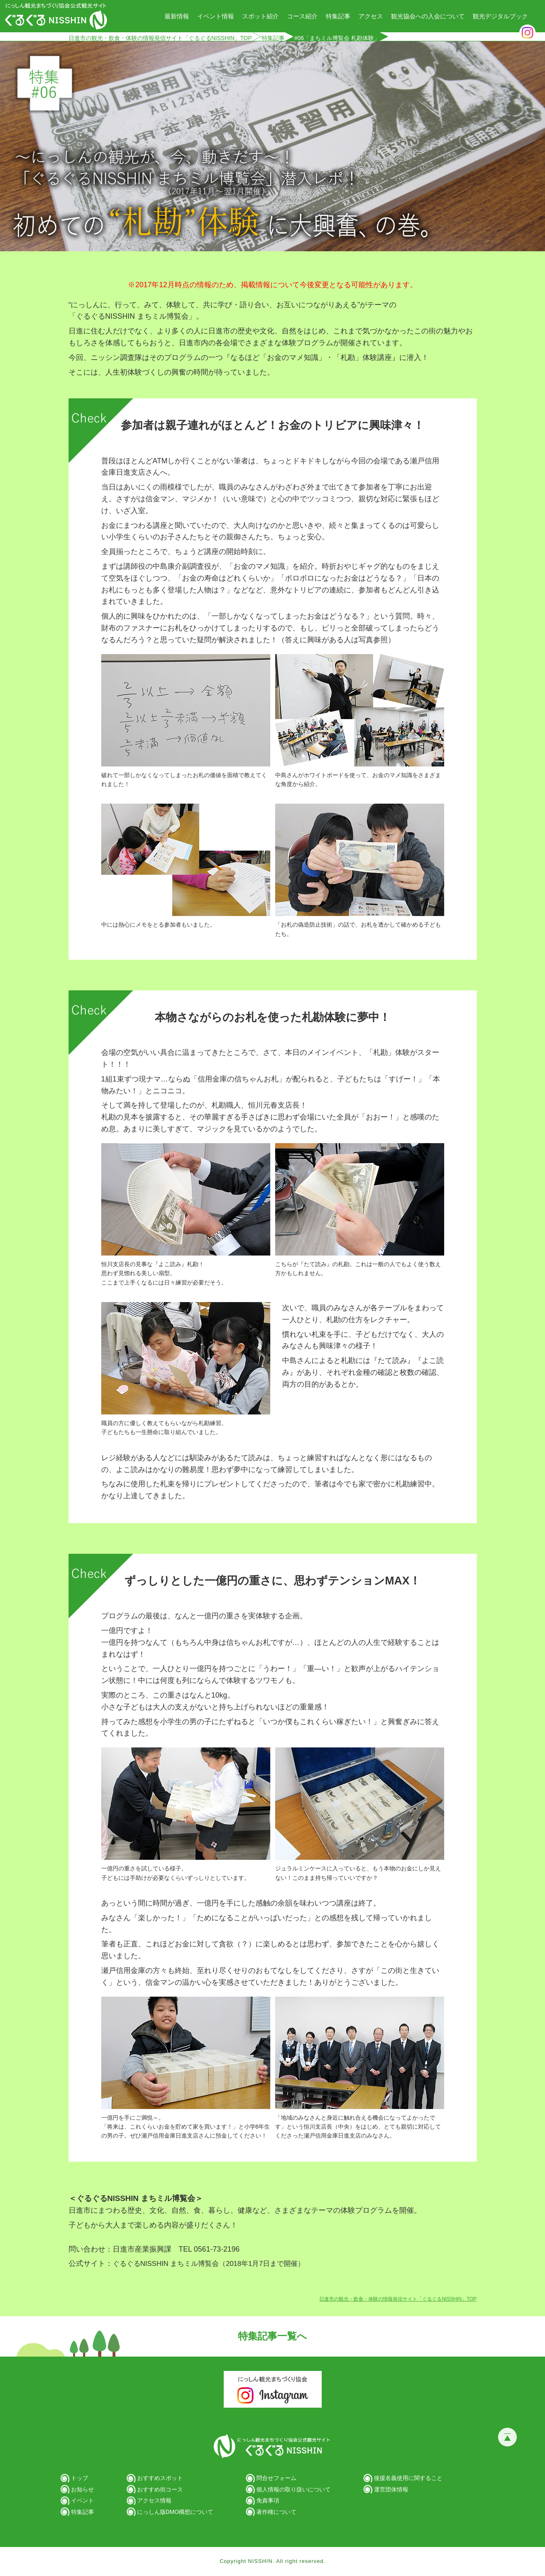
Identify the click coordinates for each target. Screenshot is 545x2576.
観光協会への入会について (428, 16)
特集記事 (338, 16)
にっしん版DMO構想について (175, 2512)
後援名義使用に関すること (408, 2478)
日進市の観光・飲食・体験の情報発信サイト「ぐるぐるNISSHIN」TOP (160, 38)
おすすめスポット (160, 2478)
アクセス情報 (154, 2500)
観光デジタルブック (500, 16)
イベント (82, 2500)
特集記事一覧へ (272, 2335)
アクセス (370, 16)
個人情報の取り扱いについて (293, 2489)
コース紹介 (302, 16)
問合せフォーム (276, 2478)
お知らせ (82, 2489)
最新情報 (177, 16)
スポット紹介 (260, 16)
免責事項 (267, 2500)
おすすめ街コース (160, 2489)
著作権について (276, 2512)
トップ (79, 2478)
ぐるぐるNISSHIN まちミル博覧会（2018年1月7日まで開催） (209, 2264)
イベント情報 (215, 16)
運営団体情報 (391, 2489)
